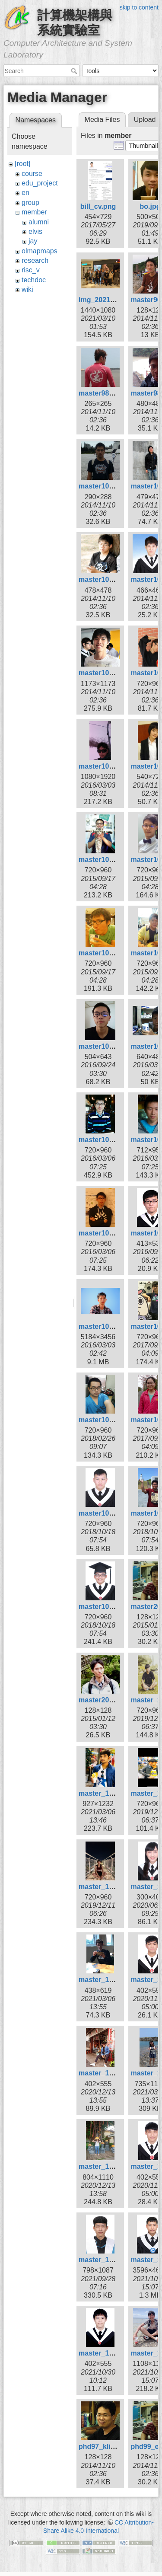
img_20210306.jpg (108, 299)
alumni (39, 222)
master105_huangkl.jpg (117, 1139)
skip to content (139, 7)
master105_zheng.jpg (114, 1326)
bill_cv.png (98, 206)
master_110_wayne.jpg (116, 2353)
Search (75, 71)
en (25, 192)
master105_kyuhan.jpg (116, 1233)
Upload (145, 119)
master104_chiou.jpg (113, 859)
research (35, 260)
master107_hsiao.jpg (113, 1513)
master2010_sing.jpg (113, 1700)
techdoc (34, 280)
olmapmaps (39, 251)
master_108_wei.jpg (111, 1886)
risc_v (31, 270)
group (30, 202)
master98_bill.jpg (107, 393)
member (34, 212)
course (32, 173)
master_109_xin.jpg (111, 2166)
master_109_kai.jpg (111, 2073)
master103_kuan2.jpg (114, 766)
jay (33, 241)
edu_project (40, 183)
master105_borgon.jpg (116, 1046)
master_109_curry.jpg (114, 1979)
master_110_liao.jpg (112, 2259)
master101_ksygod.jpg (116, 486)
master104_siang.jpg (113, 953)
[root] (22, 163)
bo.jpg (150, 206)
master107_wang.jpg (112, 1606)
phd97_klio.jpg (103, 2446)
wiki (27, 289)
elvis (35, 231)
